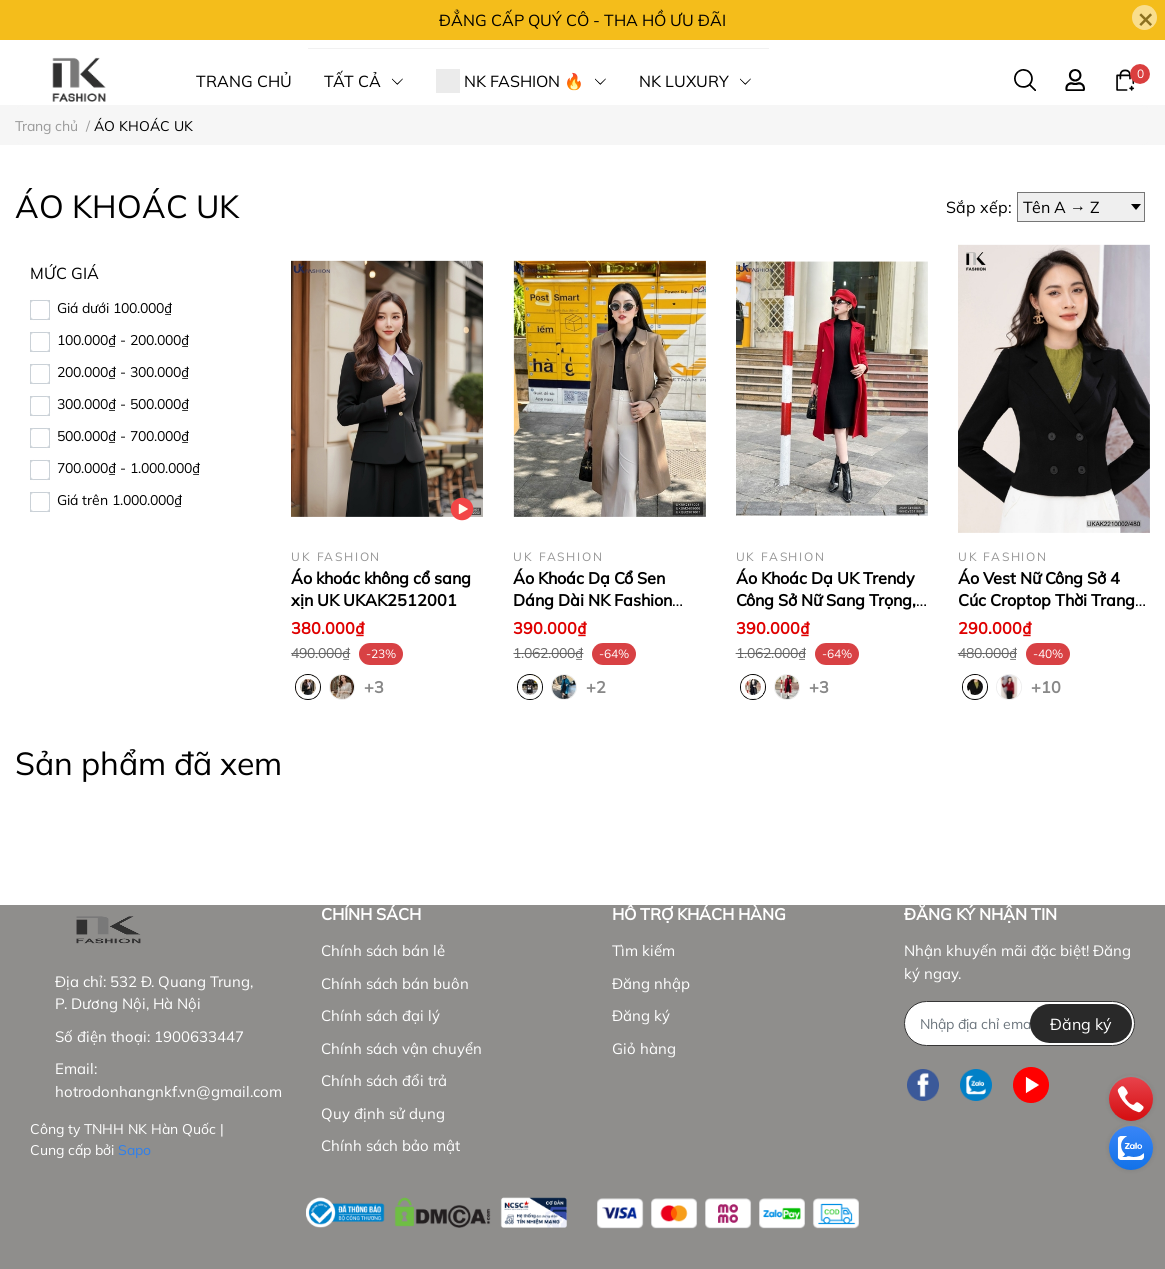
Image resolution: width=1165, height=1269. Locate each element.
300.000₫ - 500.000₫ (123, 404)
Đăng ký (641, 1015)
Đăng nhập (651, 983)
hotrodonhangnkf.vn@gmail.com (168, 1091)
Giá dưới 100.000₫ (114, 308)
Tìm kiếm (643, 950)
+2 (598, 686)
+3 (376, 686)
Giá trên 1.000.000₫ (119, 500)
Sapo (134, 1150)
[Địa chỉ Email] (1019, 1023)
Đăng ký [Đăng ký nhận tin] (1081, 1024)
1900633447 (199, 1036)
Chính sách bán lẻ (383, 950)
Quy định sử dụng (383, 1113)
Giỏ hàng (644, 1048)
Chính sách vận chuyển (401, 1048)
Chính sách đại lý (380, 1015)
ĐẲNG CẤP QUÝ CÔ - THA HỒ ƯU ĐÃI (582, 20)
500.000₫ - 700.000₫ (123, 436)
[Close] (1144, 17)
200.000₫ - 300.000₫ (123, 372)
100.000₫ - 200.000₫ (123, 340)
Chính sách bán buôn (395, 983)
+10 (1043, 686)
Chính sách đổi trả (384, 1080)
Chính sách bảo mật (390, 1145)
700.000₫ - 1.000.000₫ (128, 468)
